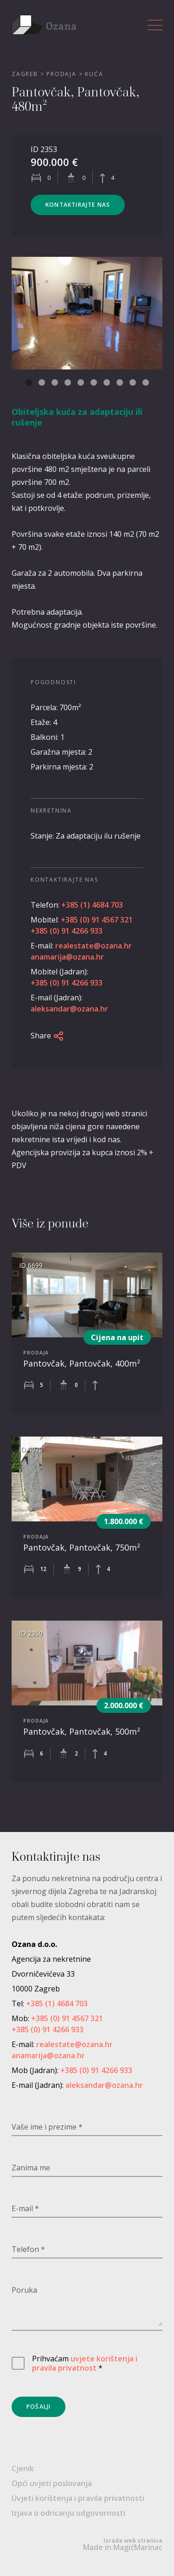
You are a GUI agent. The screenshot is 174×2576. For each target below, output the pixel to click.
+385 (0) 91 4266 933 (67, 931)
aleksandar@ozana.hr (69, 1008)
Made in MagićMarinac (122, 2544)
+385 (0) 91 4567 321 (97, 919)
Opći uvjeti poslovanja (52, 2483)
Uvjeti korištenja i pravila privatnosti (78, 2498)
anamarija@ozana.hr (67, 956)
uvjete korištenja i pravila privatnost (84, 2363)
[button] (28, 382)
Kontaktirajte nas (77, 205)
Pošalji (38, 2407)
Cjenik (23, 2468)
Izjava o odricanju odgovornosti (68, 2513)
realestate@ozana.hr (93, 945)
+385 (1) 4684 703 (92, 905)
